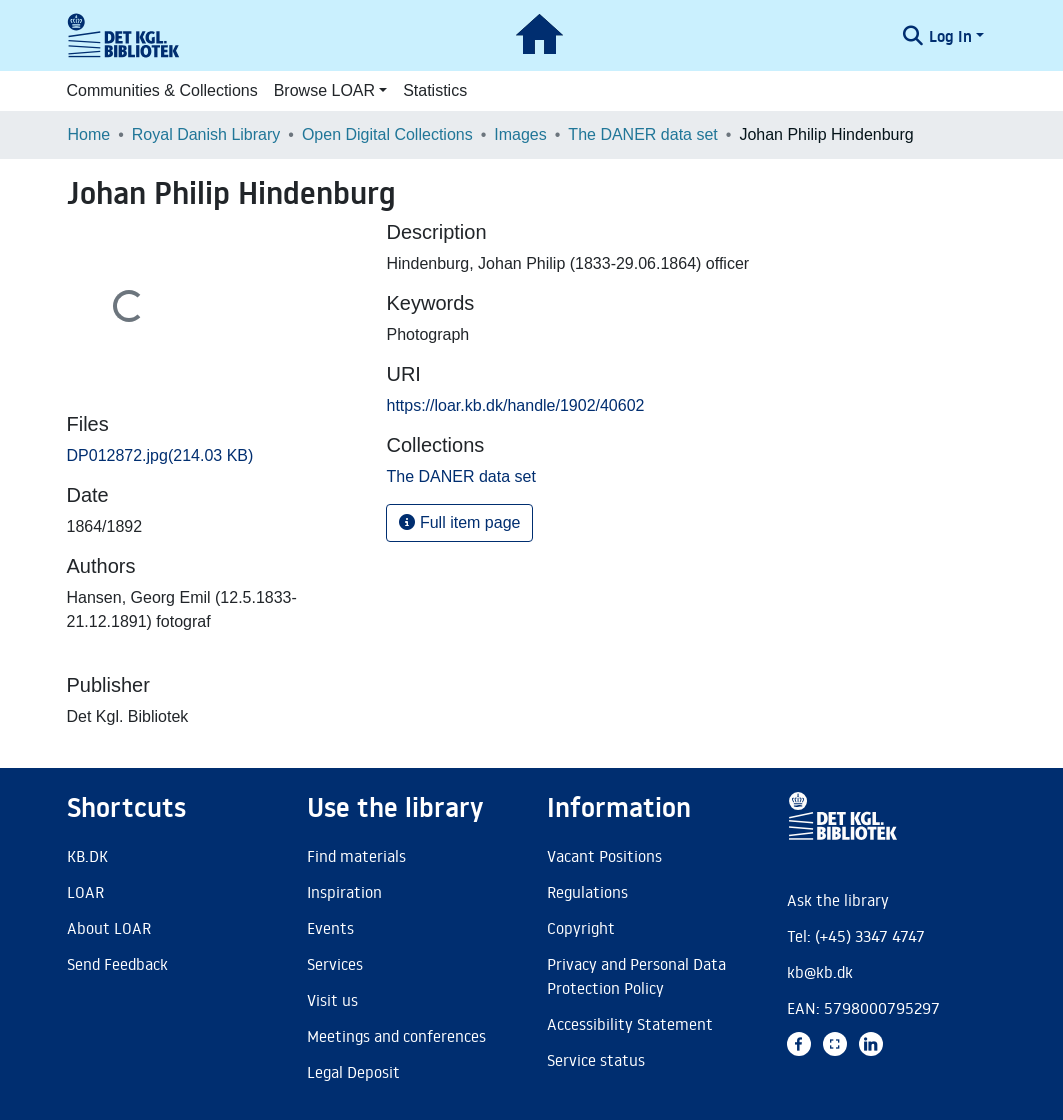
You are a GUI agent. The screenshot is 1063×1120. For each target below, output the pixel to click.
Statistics (435, 90)
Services (335, 964)
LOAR (85, 892)
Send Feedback (117, 964)
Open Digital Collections (387, 134)
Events (330, 928)
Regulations (587, 892)
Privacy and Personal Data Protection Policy (636, 976)
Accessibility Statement (630, 1024)
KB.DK (87, 856)
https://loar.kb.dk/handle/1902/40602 (515, 405)
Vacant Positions (604, 856)
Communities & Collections (162, 90)
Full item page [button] (459, 522)
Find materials (356, 856)
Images (520, 134)
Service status (596, 1060)
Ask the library (838, 900)
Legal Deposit (353, 1072)
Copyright (581, 928)
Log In (950, 36)
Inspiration (344, 892)
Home (89, 134)
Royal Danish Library (206, 134)
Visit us (332, 1000)
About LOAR (109, 928)
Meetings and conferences (396, 1036)
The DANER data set (642, 134)
